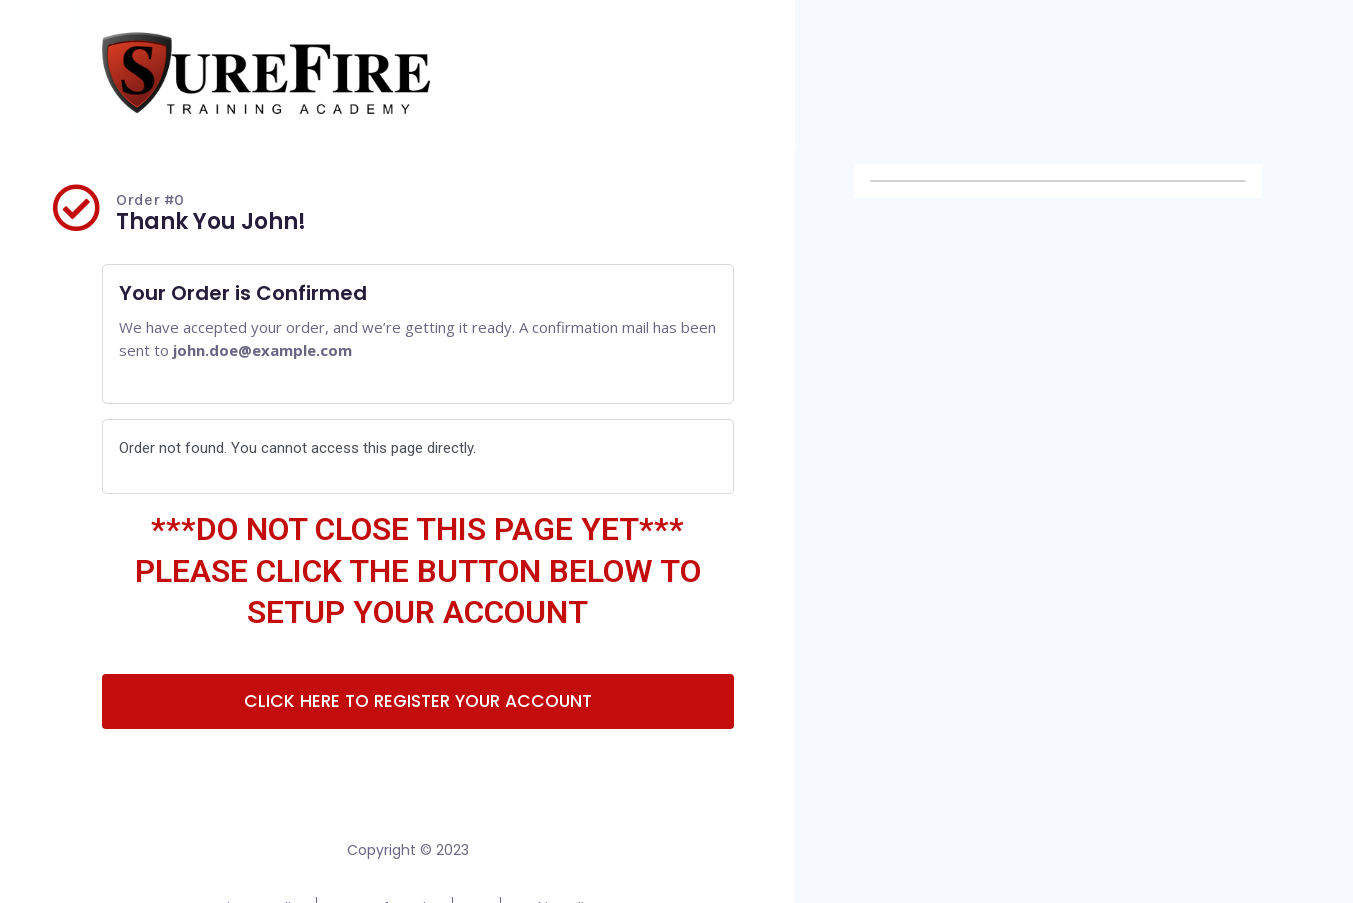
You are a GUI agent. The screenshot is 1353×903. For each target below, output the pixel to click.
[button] (418, 702)
